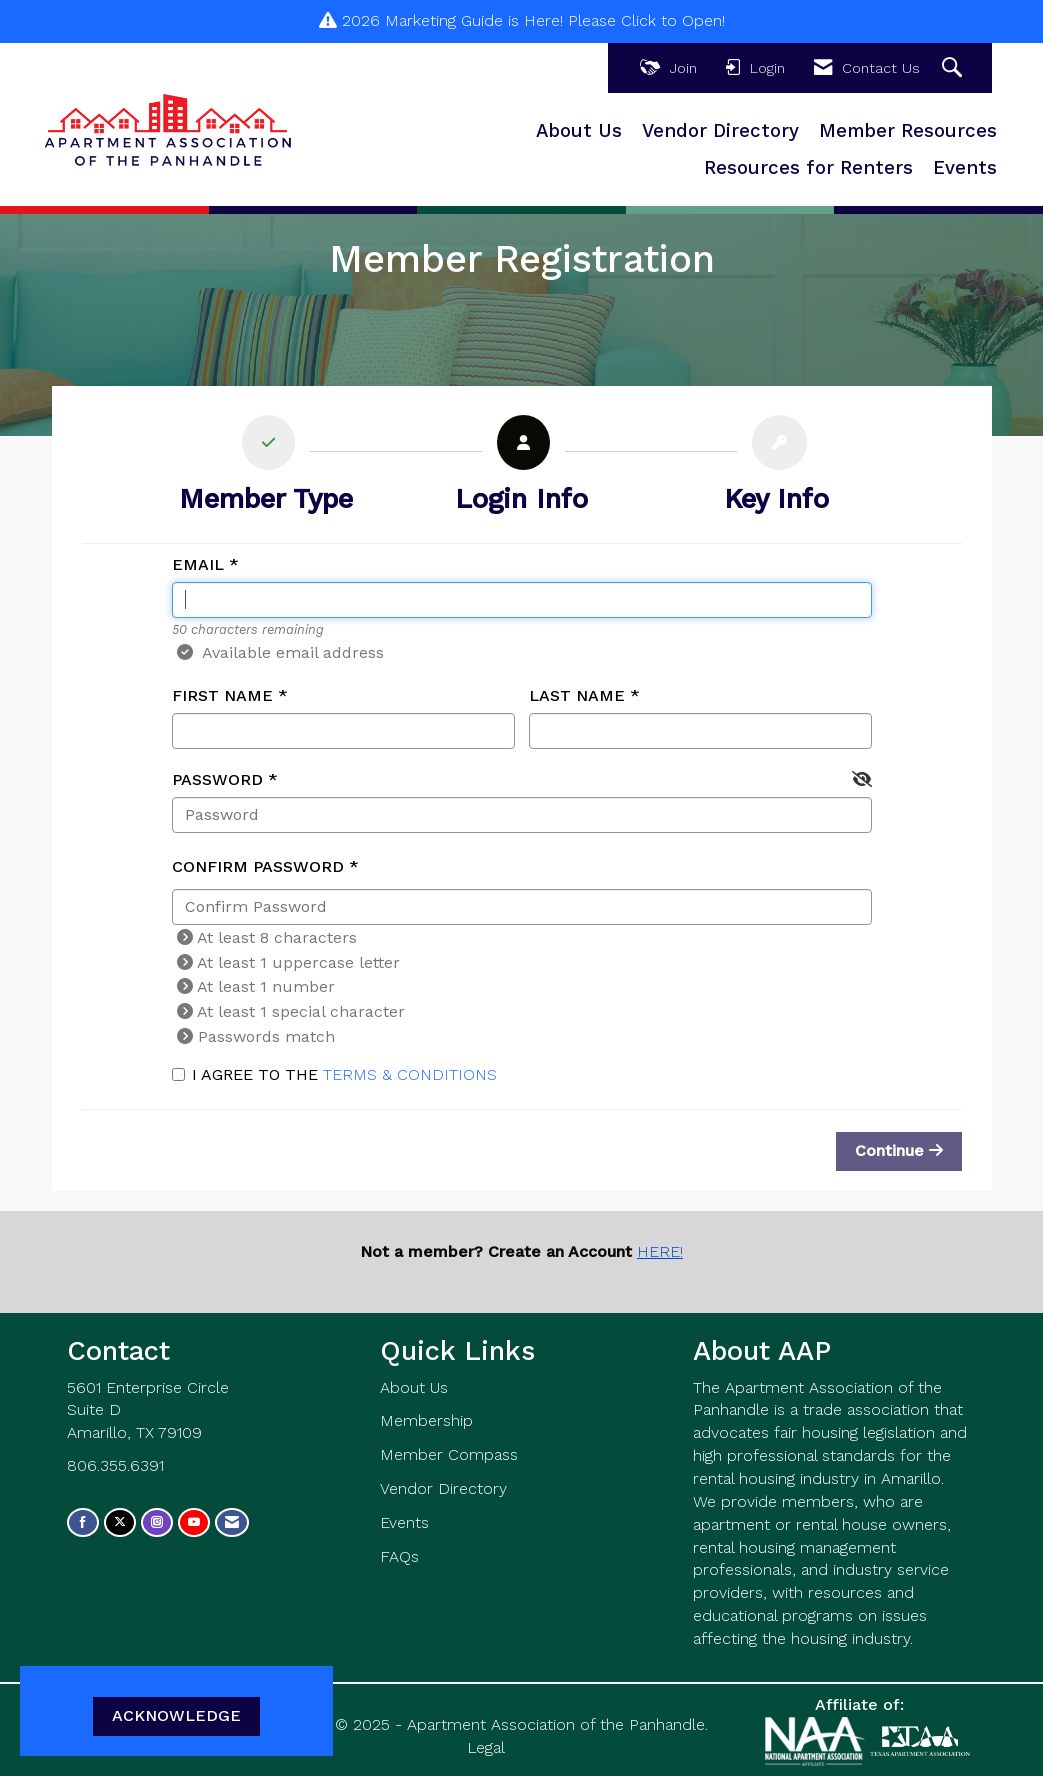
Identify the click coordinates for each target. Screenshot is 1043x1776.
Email (198, 564)
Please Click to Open (645, 20)
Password (217, 779)
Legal (486, 1747)
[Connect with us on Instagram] (157, 1522)
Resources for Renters (808, 168)
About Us (579, 131)
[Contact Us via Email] (232, 1522)
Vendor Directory (720, 131)
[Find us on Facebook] (83, 1522)
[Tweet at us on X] (120, 1522)
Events (965, 168)
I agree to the (334, 1074)
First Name (222, 695)
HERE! (660, 1251)
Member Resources (908, 131)
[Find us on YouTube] (194, 1522)
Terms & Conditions (410, 1074)
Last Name (577, 695)
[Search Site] (954, 68)
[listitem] (266, 469)
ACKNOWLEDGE (176, 1715)
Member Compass (449, 1454)
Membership (426, 1420)
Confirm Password (258, 866)
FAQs (399, 1556)
